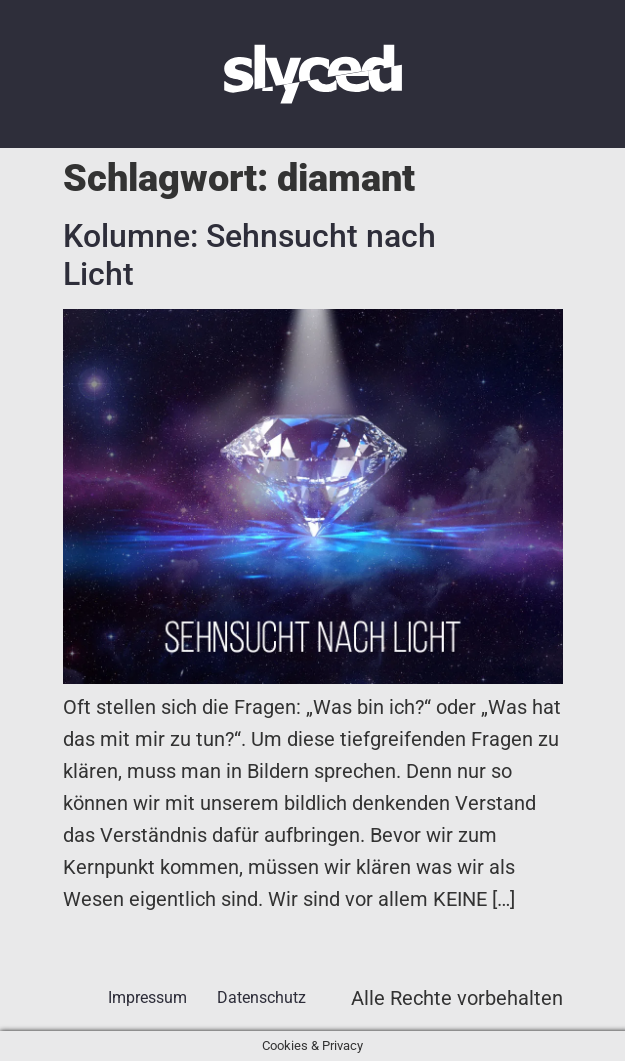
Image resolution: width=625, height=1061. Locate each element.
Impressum (147, 997)
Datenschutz (261, 997)
